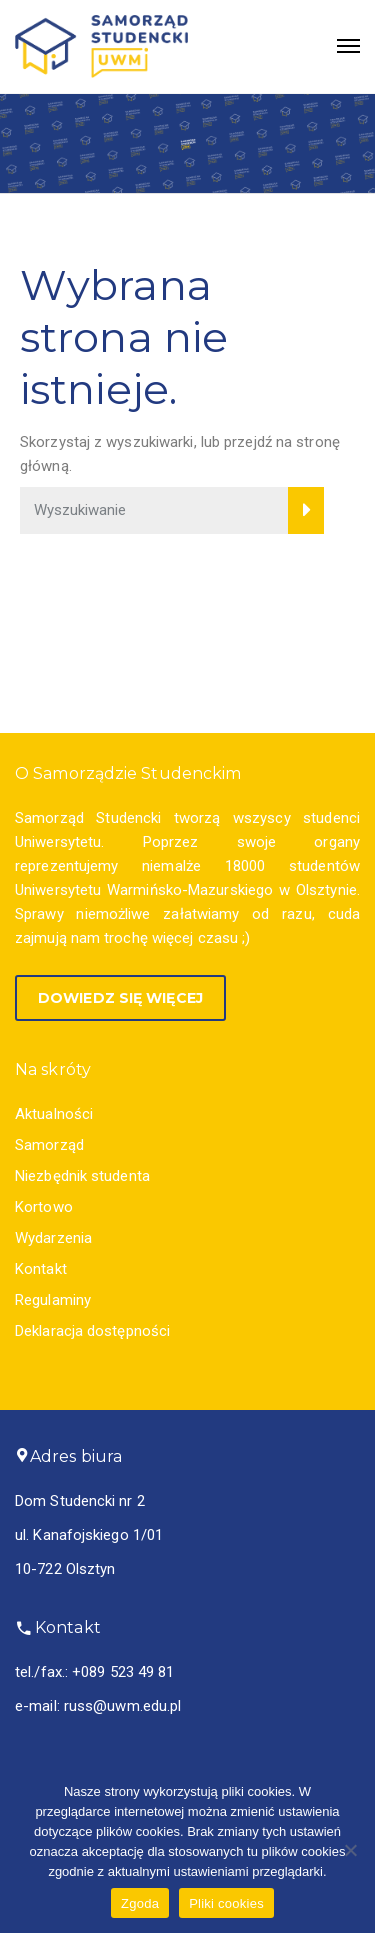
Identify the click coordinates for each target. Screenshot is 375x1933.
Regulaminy (53, 1300)
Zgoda (140, 1903)
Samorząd (49, 1145)
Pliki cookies (226, 1903)
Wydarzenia (53, 1238)
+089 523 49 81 (123, 1672)
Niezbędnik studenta (82, 1176)
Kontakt (41, 1269)
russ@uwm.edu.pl (123, 1706)
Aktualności (54, 1114)
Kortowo (44, 1207)
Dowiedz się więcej (120, 998)
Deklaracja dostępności (92, 1331)
